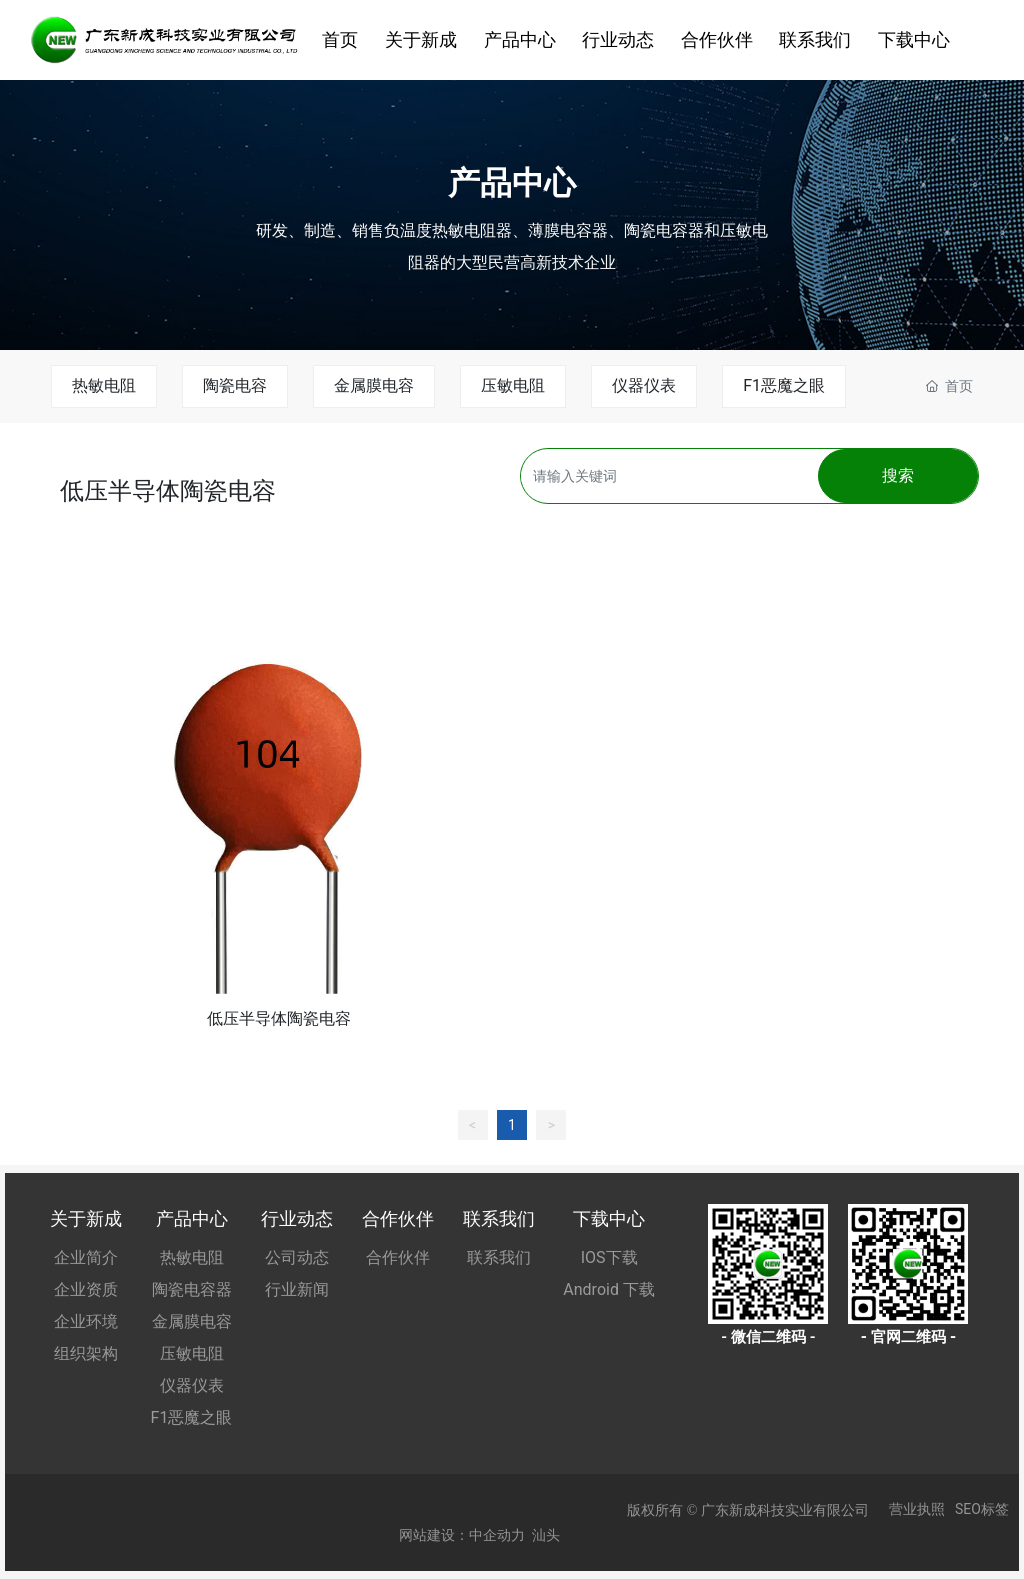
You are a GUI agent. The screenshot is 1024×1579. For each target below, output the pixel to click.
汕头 (546, 1535)
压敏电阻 (513, 385)
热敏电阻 (104, 385)
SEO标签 (982, 1509)
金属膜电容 (374, 385)
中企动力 (497, 1535)
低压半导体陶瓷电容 (279, 1018)
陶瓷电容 (235, 385)
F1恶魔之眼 (784, 385)
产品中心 (512, 182)
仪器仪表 (644, 385)
